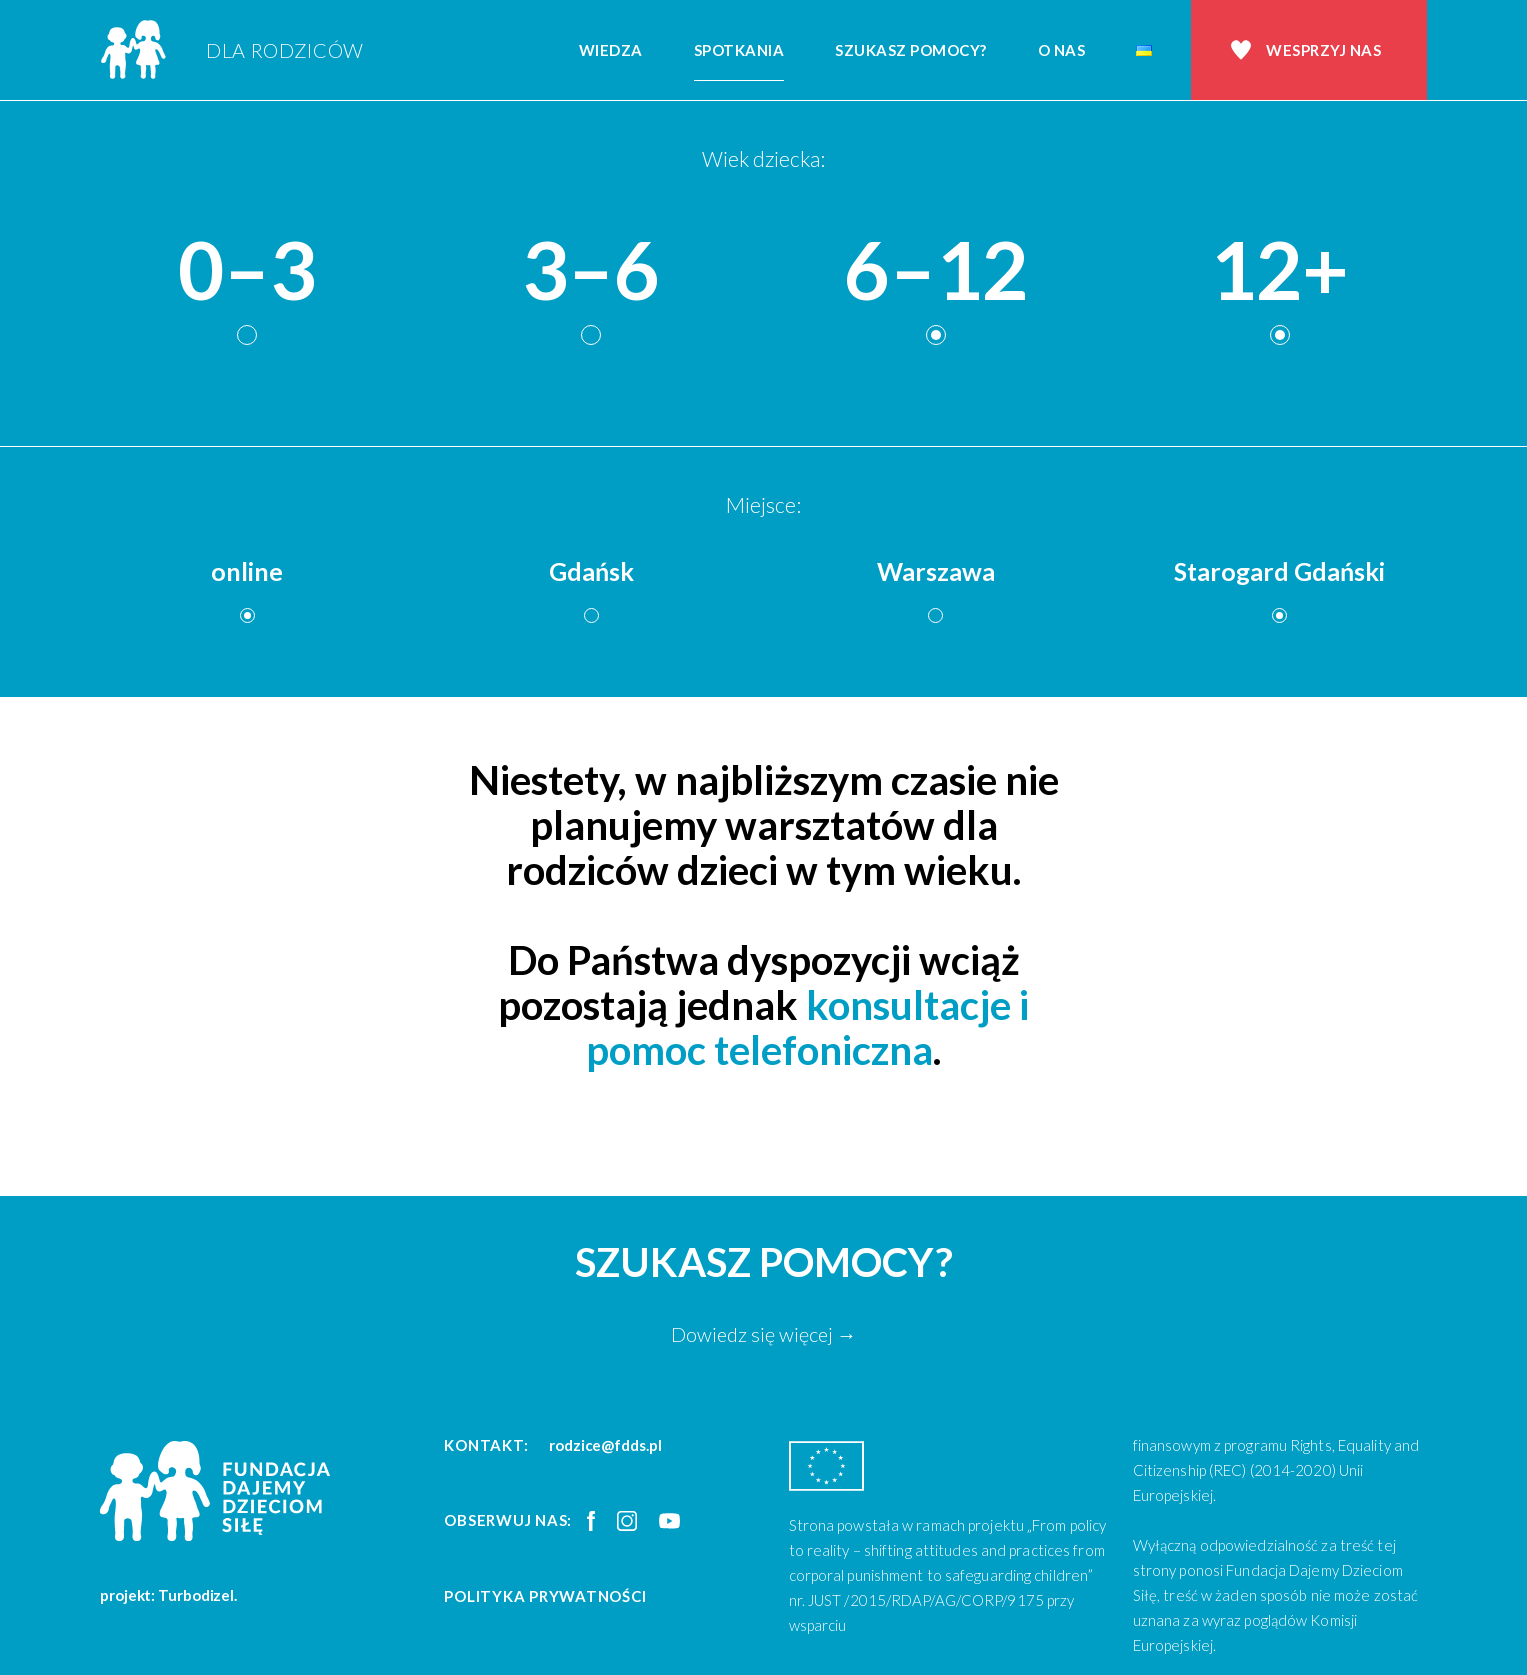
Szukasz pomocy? (911, 50)
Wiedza (611, 50)
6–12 (936, 270)
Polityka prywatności (545, 1596)
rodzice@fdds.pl (605, 1445)
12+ (1279, 270)
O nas (1062, 50)
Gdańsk (591, 571)
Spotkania (739, 50)
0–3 (247, 270)
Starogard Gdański (1279, 571)
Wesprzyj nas (1323, 50)
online (247, 571)
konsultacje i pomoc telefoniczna (807, 1027)
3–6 (591, 270)
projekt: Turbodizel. (168, 1595)
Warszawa (936, 571)
